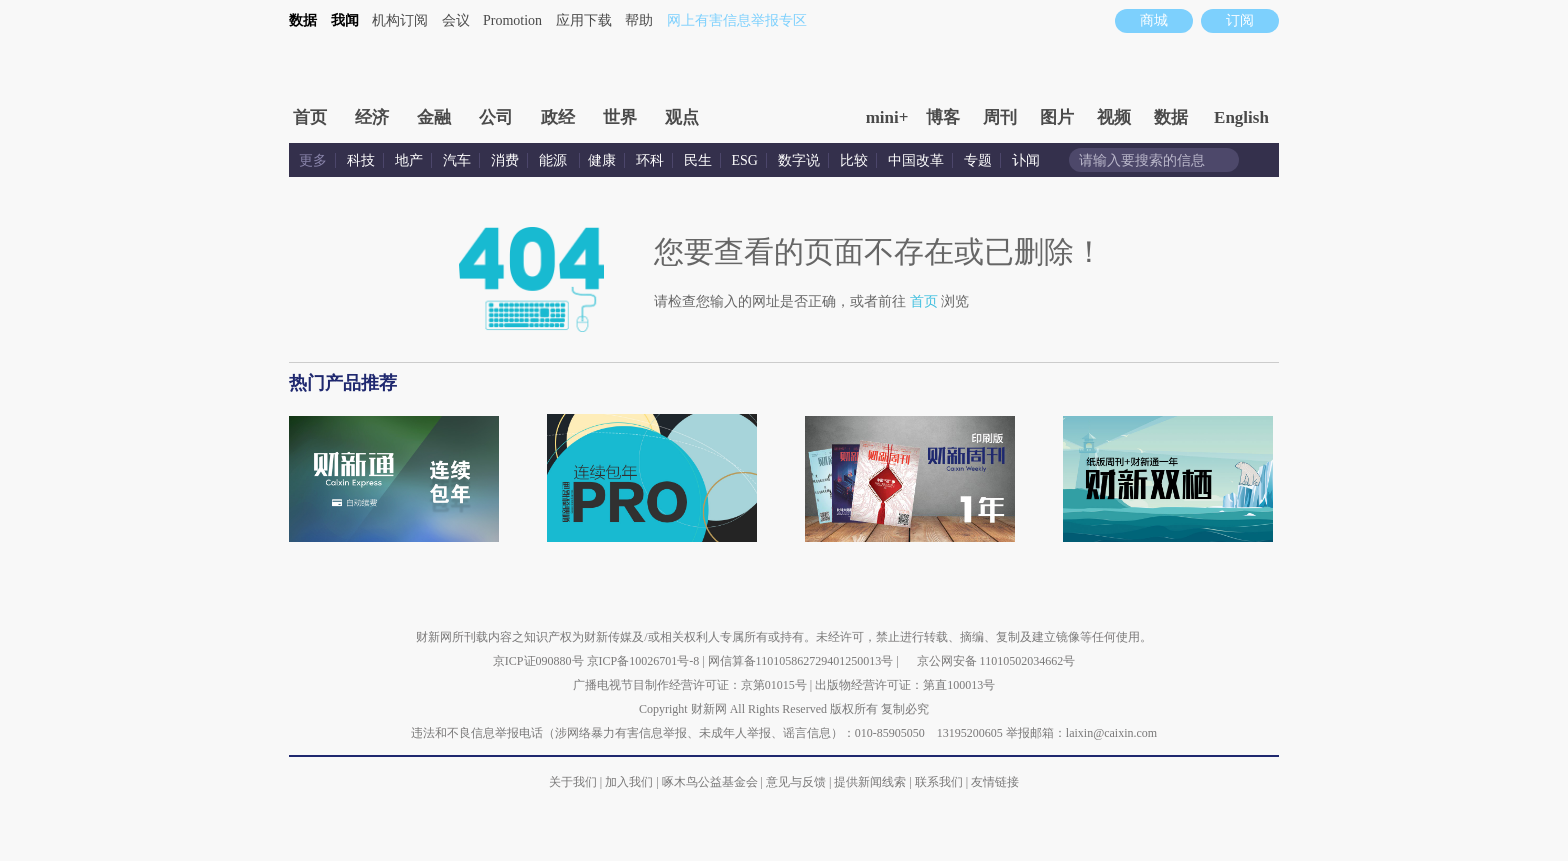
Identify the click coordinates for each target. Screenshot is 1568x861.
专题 (978, 160)
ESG (745, 160)
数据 (303, 20)
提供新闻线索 (870, 782)
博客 (943, 117)
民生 (698, 160)
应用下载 (584, 20)
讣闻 (1026, 160)
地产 (409, 160)
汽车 (457, 160)
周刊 (1000, 117)
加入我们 (629, 782)
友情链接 (995, 782)
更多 (313, 160)
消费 (505, 160)
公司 (496, 117)
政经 (558, 117)
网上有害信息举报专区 (737, 20)
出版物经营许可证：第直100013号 (905, 685)
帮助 (639, 20)
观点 (682, 117)
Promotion (512, 20)
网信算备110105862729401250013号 (802, 661)
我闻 (345, 20)
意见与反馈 (796, 782)
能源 (555, 160)
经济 (372, 117)
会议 (456, 20)
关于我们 (573, 782)
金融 (434, 117)
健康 (602, 160)
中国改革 (916, 160)
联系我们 (939, 782)
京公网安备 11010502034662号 (996, 661)
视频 (1114, 117)
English (1241, 117)
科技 (361, 160)
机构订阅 (400, 20)
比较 (854, 160)
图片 (1057, 117)
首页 (310, 117)
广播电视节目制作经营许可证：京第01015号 (690, 685)
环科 (650, 160)
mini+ (887, 117)
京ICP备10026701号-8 (645, 661)
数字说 (799, 160)
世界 (620, 117)
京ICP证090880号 (538, 661)
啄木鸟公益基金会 (711, 782)
